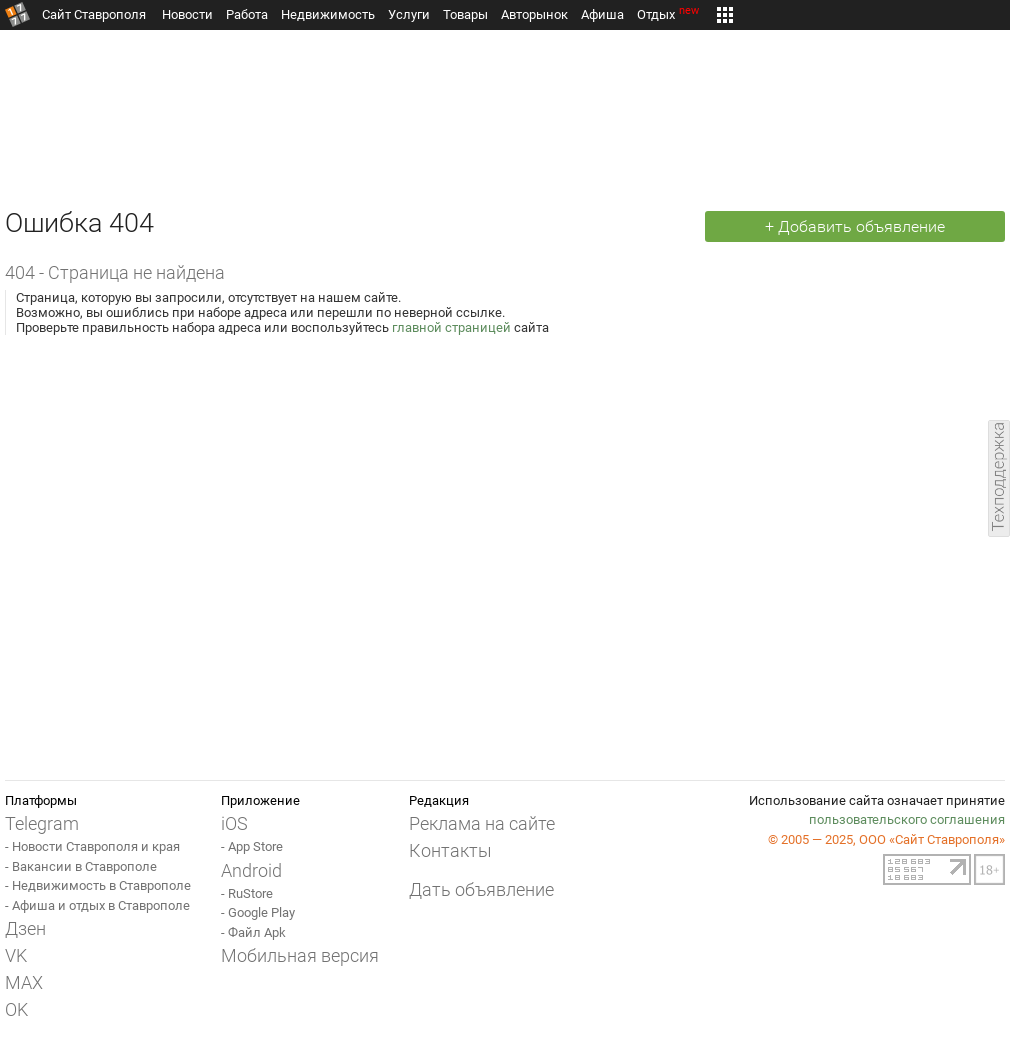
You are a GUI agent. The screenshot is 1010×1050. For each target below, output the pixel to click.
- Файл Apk (253, 932)
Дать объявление (481, 889)
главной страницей (451, 327)
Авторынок (534, 14)
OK (16, 1009)
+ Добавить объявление (855, 226)
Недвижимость (328, 14)
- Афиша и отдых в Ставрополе (97, 905)
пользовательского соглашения (907, 819)
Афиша (602, 14)
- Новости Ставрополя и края (92, 846)
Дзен (25, 928)
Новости (187, 14)
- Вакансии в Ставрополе (81, 866)
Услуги (409, 14)
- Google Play (258, 912)
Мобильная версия (300, 955)
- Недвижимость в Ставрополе (98, 885)
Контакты (450, 850)
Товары (465, 14)
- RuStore (247, 893)
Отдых (669, 14)
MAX (24, 982)
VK (16, 955)
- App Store (252, 846)
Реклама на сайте (482, 823)
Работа (247, 14)
